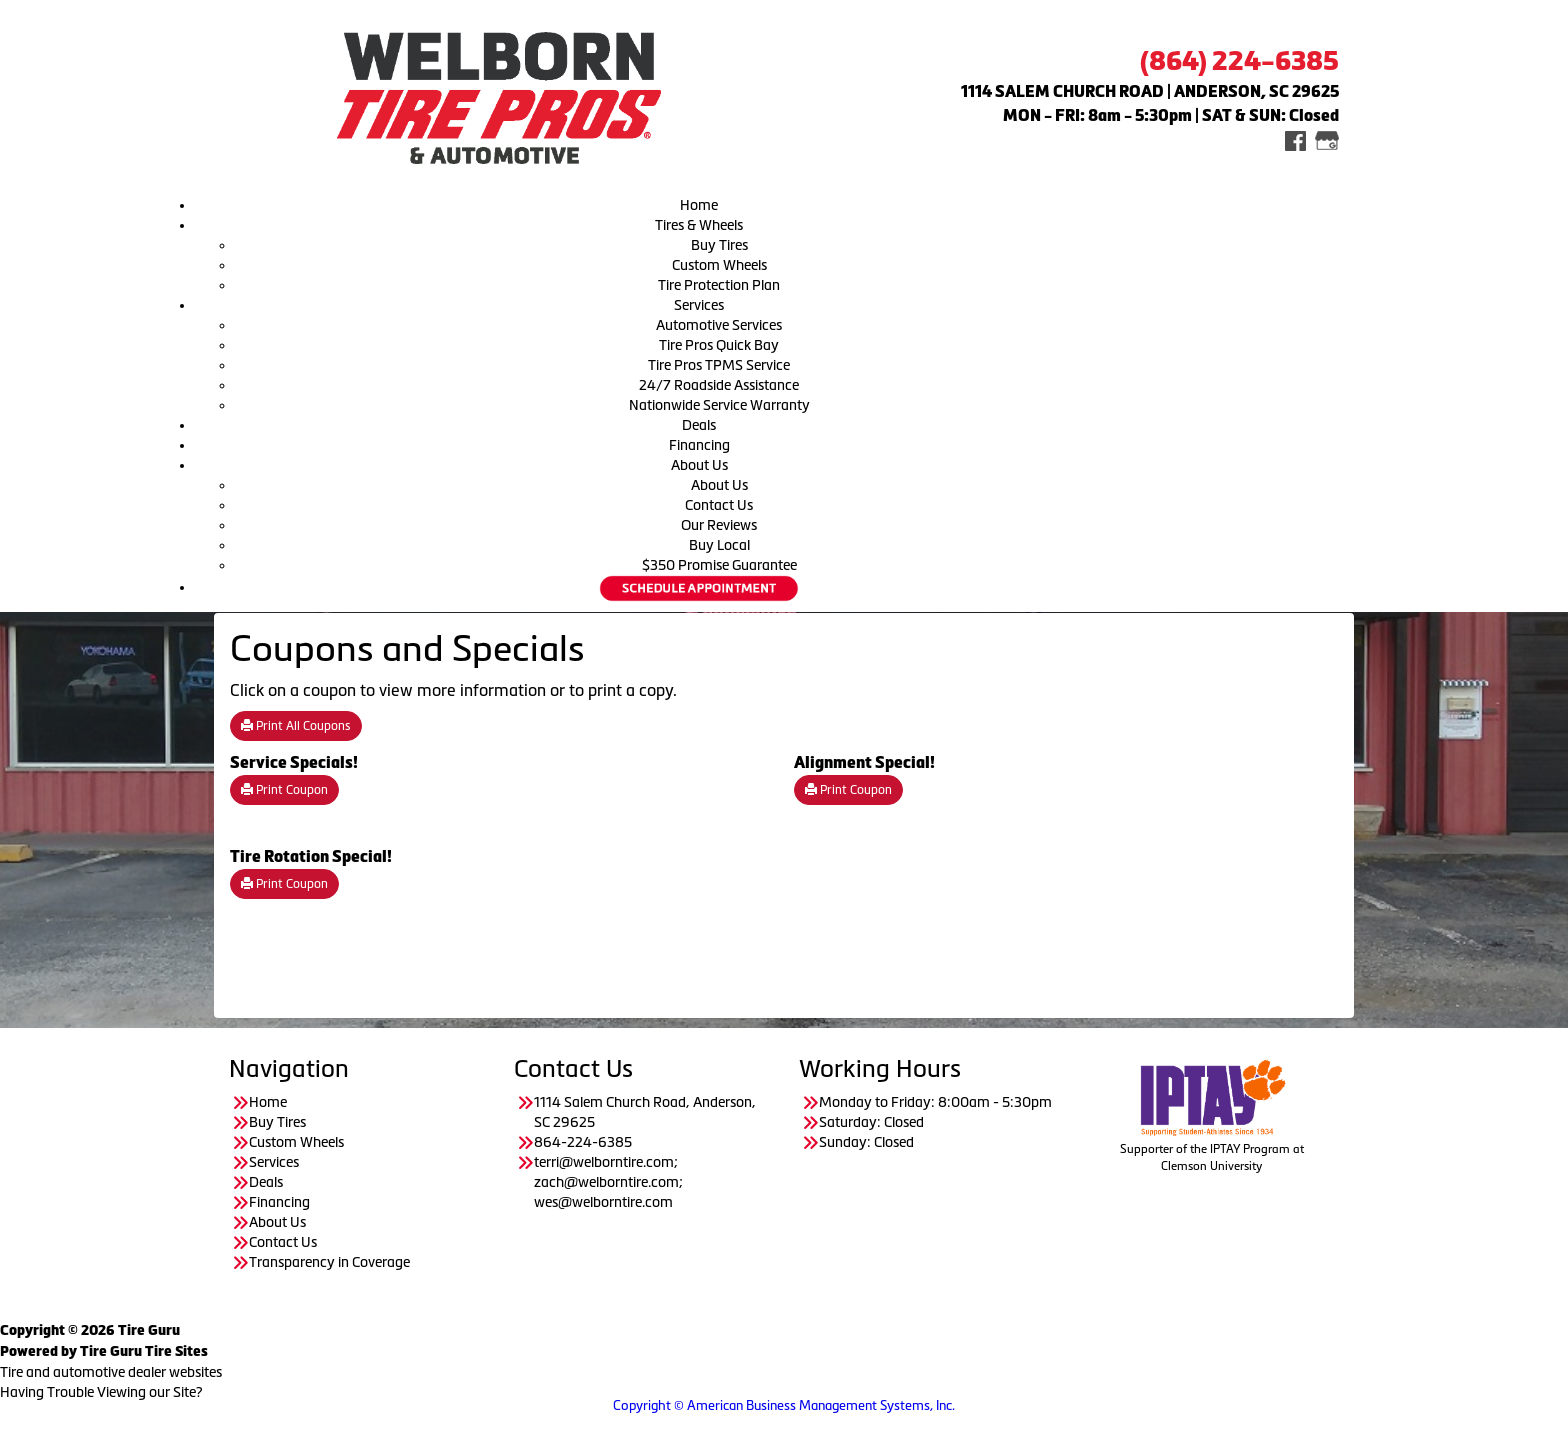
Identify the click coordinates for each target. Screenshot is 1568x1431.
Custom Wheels (719, 265)
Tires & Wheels (699, 225)
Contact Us (719, 505)
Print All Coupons (296, 726)
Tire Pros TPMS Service (719, 365)
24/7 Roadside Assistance (719, 385)
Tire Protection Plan (719, 285)
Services (699, 305)
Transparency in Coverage (331, 1262)
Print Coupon (284, 790)
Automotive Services (719, 325)
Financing (699, 445)
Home (699, 205)
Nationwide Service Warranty (719, 405)
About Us (699, 465)
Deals (699, 425)
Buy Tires (719, 245)
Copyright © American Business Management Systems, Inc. (784, 1405)
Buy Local (719, 545)
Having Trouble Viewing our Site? (101, 1392)
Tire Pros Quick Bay (719, 345)
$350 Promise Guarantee (719, 565)
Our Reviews (719, 525)
